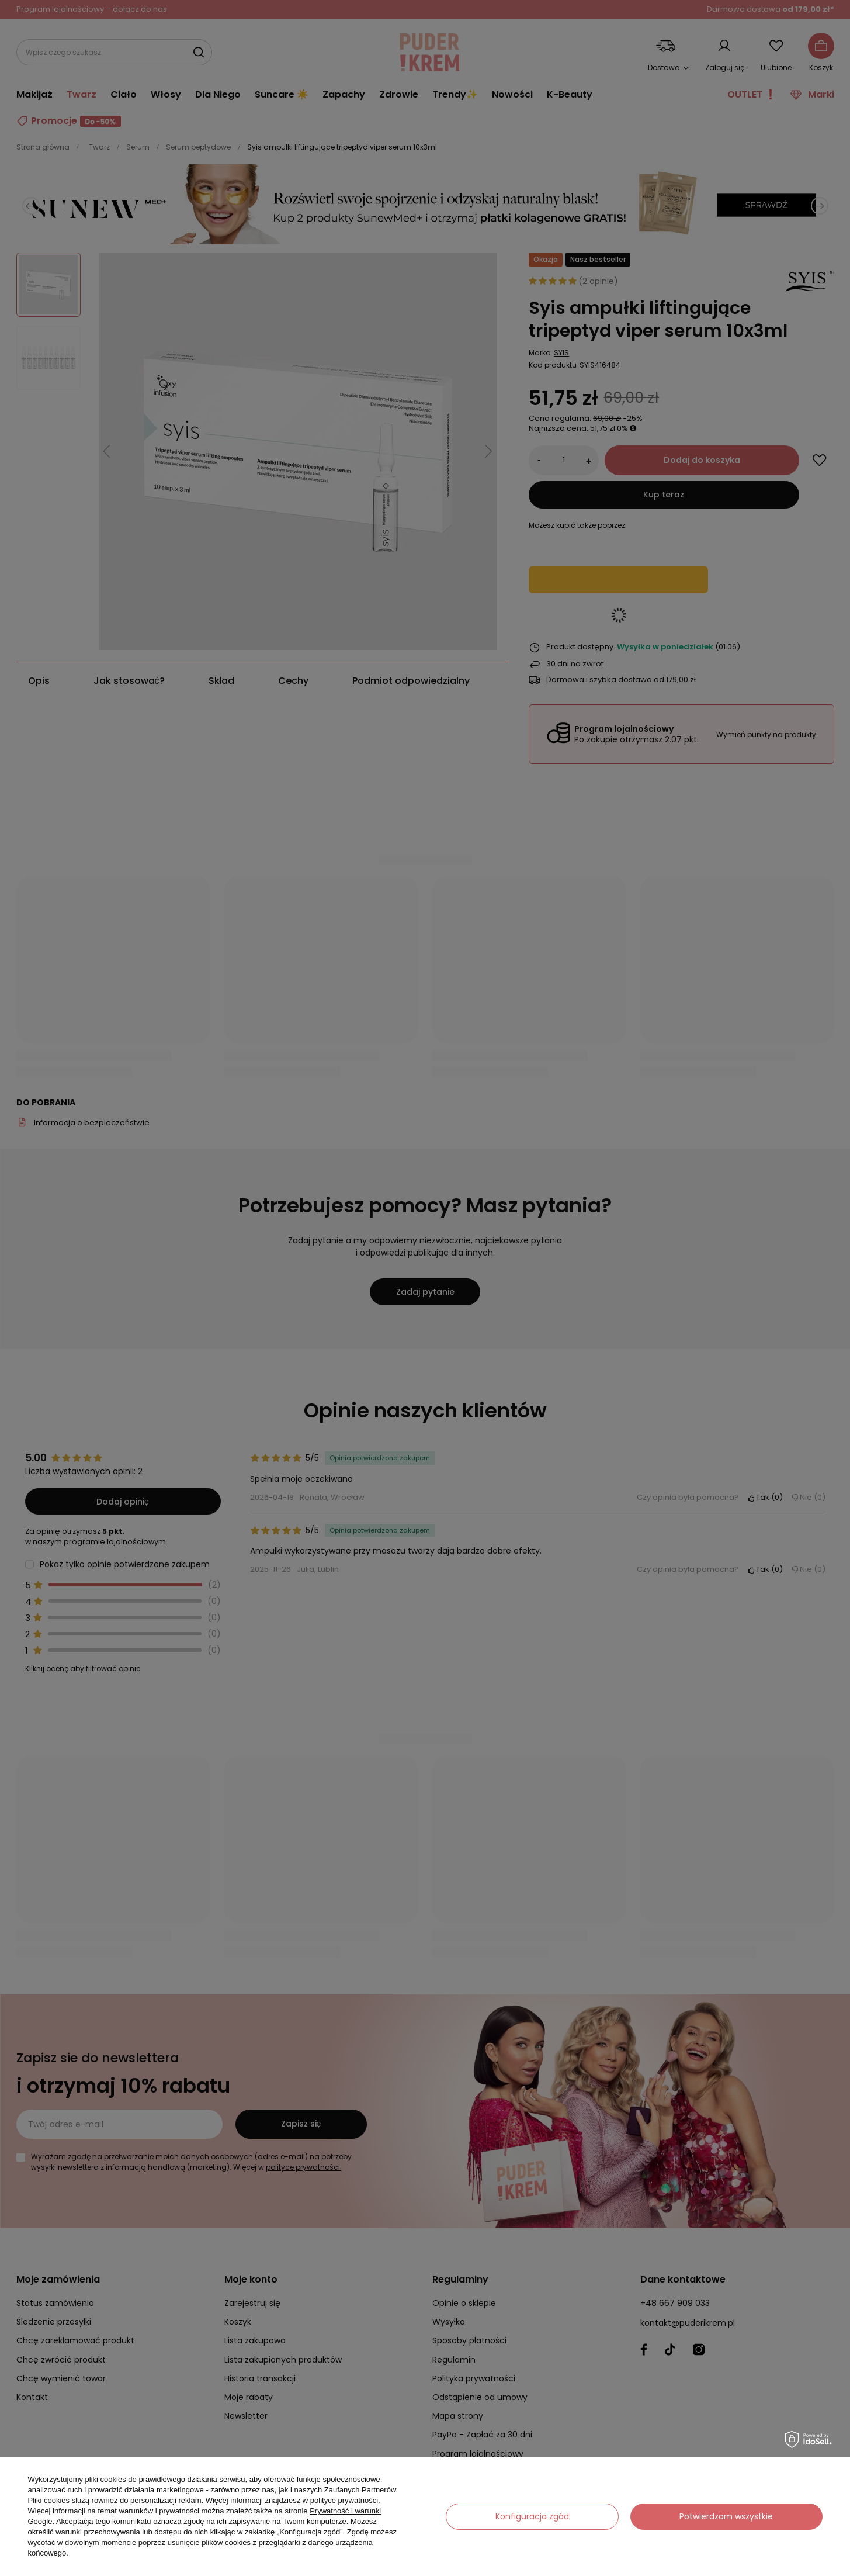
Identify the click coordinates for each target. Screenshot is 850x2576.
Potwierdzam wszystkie (726, 2516)
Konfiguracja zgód (532, 2516)
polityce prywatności (344, 2500)
